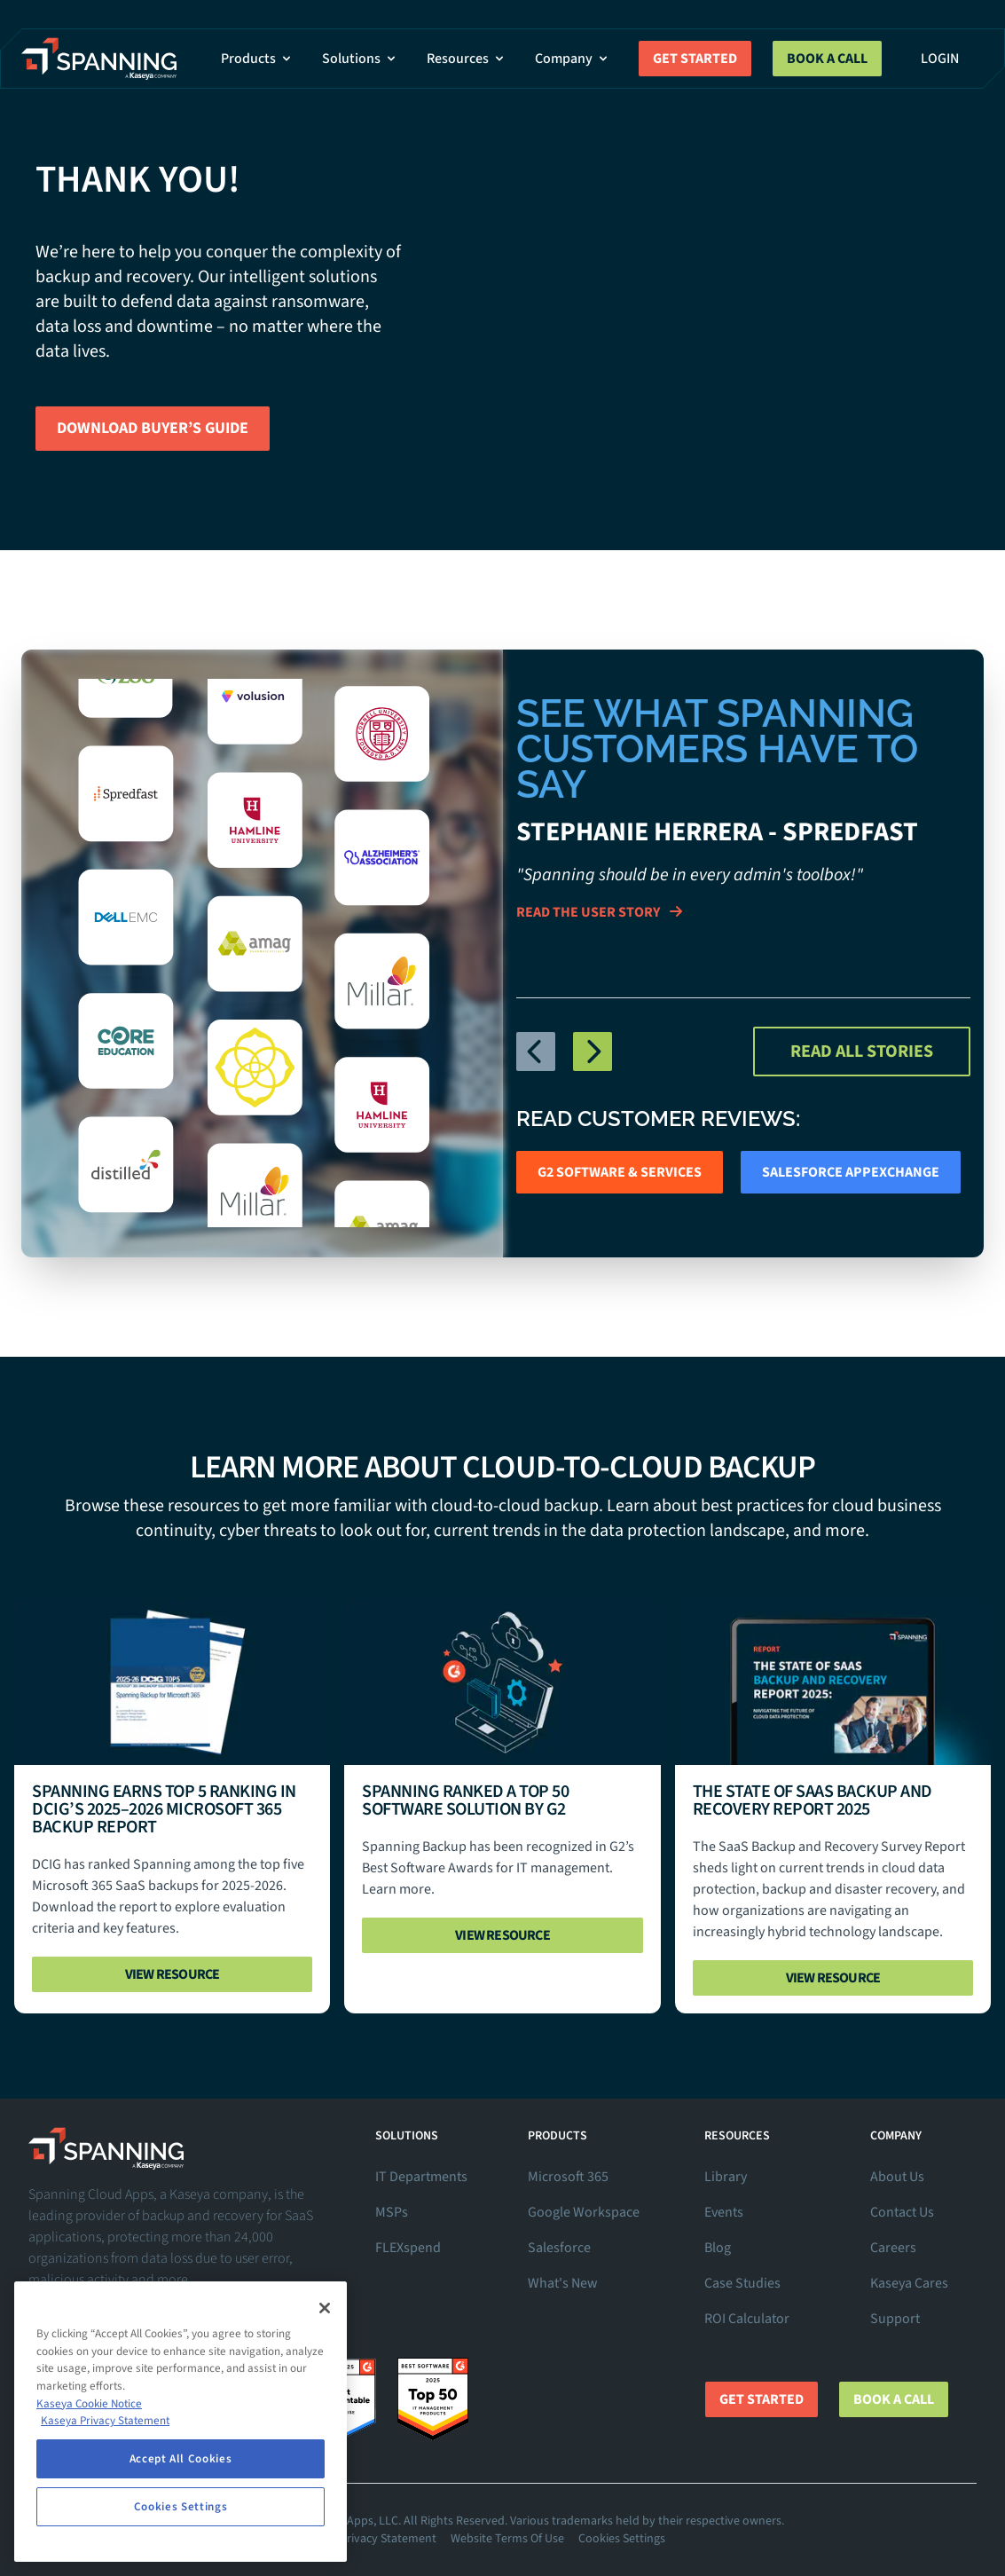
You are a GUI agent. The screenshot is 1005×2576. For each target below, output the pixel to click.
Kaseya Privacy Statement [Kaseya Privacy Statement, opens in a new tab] (105, 2421)
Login (940, 58)
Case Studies (742, 2283)
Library (725, 2176)
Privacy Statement (388, 2539)
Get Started (695, 58)
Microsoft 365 (568, 2176)
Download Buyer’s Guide (152, 428)
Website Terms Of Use (507, 2539)
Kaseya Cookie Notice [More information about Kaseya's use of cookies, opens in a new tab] (89, 2404)
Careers (893, 2247)
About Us (897, 2176)
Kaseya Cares (909, 2283)
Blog (717, 2247)
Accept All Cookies (181, 2459)
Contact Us (902, 2212)
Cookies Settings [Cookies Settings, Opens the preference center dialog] (181, 2507)
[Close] (324, 2308)
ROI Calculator (746, 2318)
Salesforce (559, 2247)
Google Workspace (584, 2212)
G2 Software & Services (620, 1172)
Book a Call (827, 58)
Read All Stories (861, 1051)
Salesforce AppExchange (850, 1172)
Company (572, 58)
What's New (563, 2283)
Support (895, 2318)
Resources (466, 58)
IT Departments (421, 2176)
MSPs (391, 2212)
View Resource (172, 1974)
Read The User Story (599, 912)
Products (257, 58)
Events (723, 2212)
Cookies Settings (621, 2539)
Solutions (360, 58)
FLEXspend (408, 2247)
